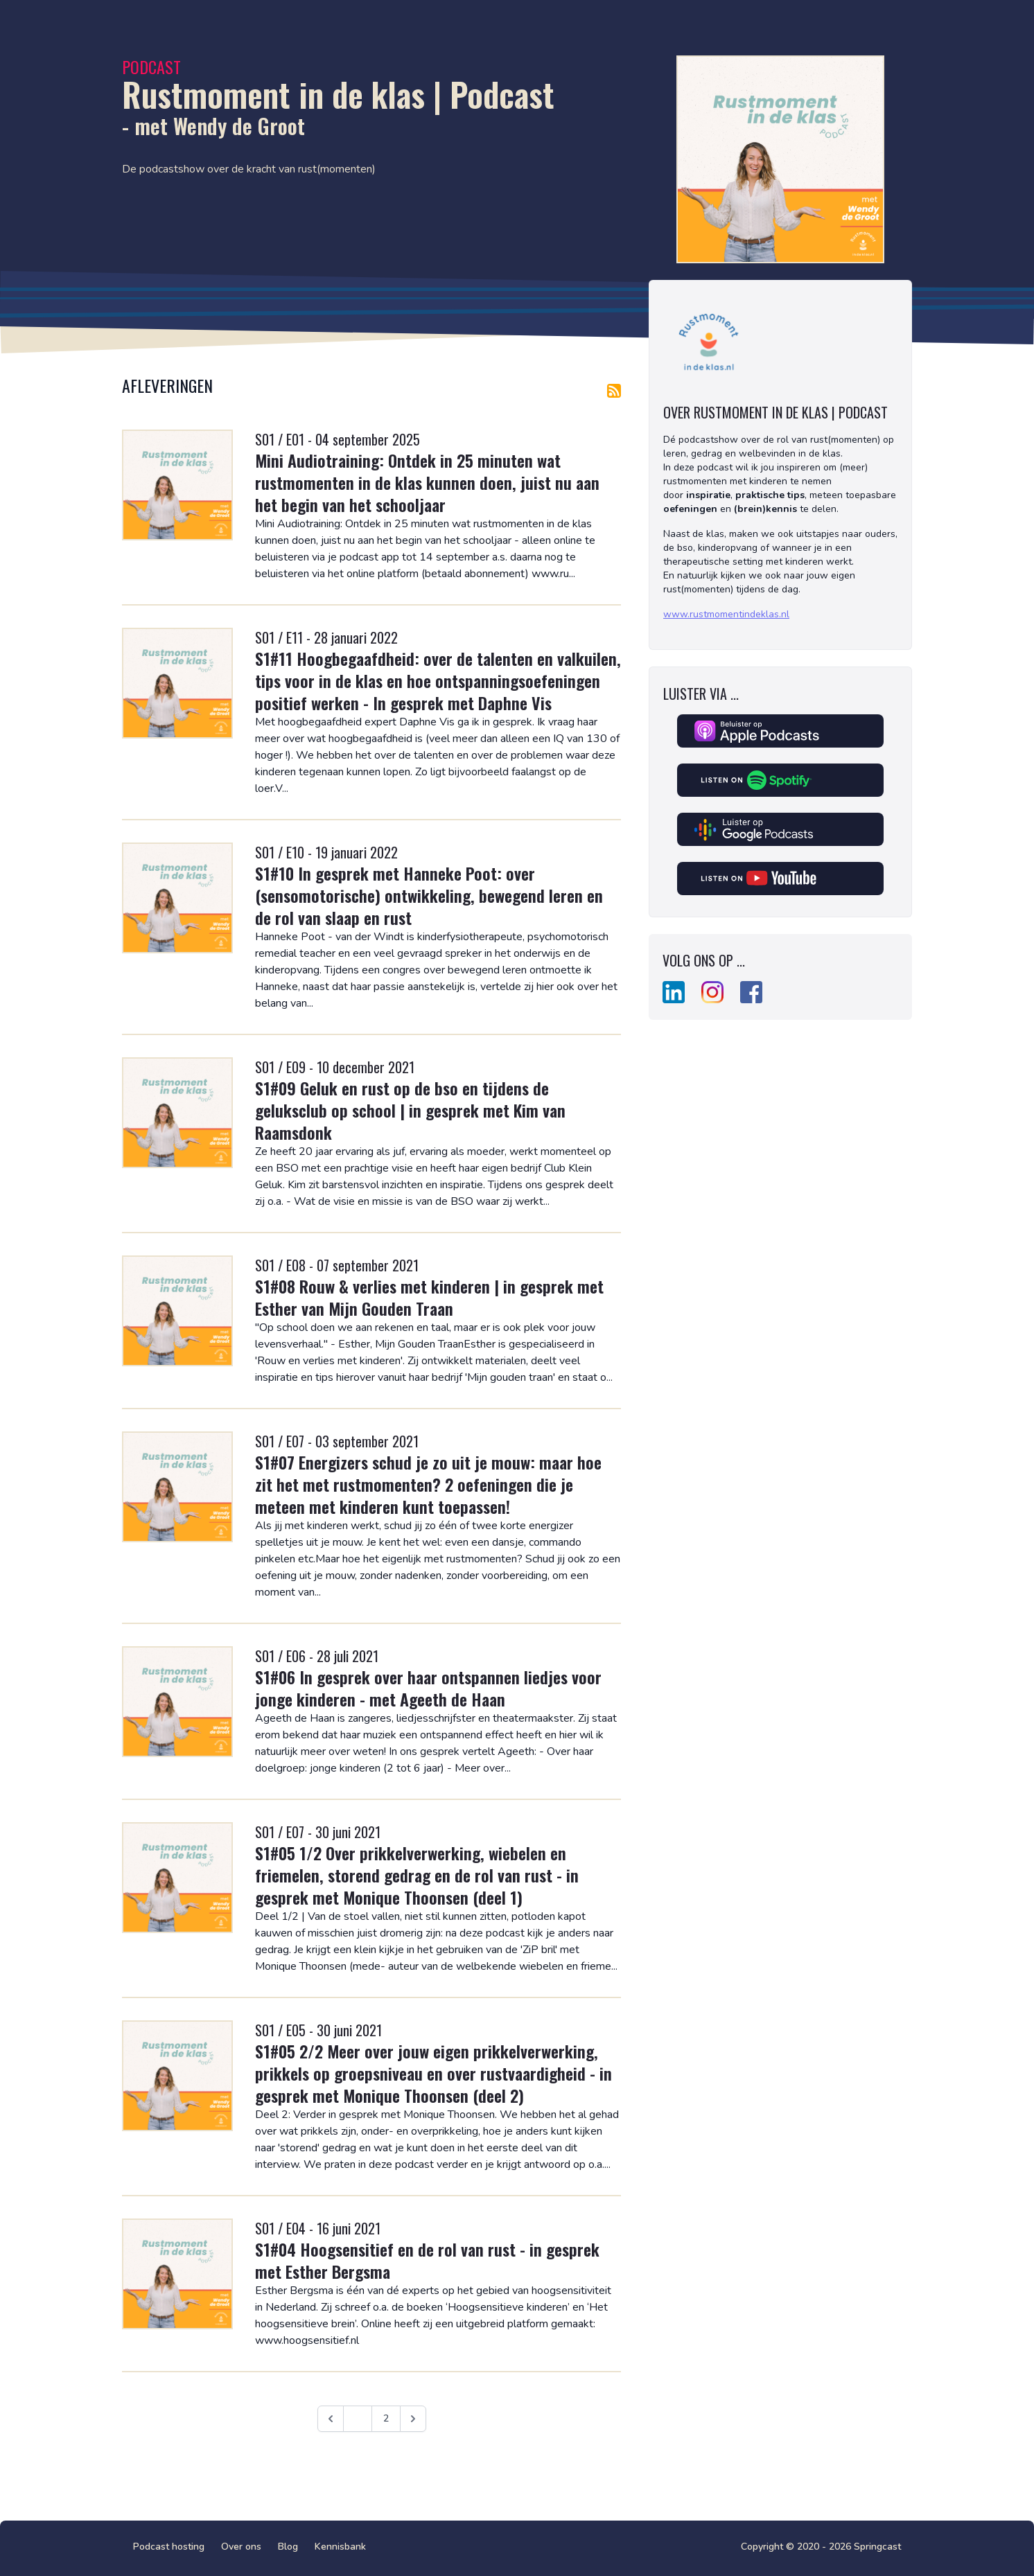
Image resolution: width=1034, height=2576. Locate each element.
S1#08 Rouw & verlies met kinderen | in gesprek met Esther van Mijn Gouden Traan (429, 1297)
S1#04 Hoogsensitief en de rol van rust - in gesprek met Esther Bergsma (427, 2260)
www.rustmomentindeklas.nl (726, 614)
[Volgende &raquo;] (413, 2419)
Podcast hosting (168, 2546)
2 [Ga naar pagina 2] (386, 2418)
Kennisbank (340, 2546)
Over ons (241, 2546)
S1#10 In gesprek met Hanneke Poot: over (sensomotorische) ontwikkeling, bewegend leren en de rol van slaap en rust (429, 895)
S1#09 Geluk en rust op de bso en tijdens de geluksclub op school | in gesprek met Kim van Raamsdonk (410, 1110)
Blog (288, 2546)
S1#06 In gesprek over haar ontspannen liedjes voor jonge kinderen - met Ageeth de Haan (428, 1687)
